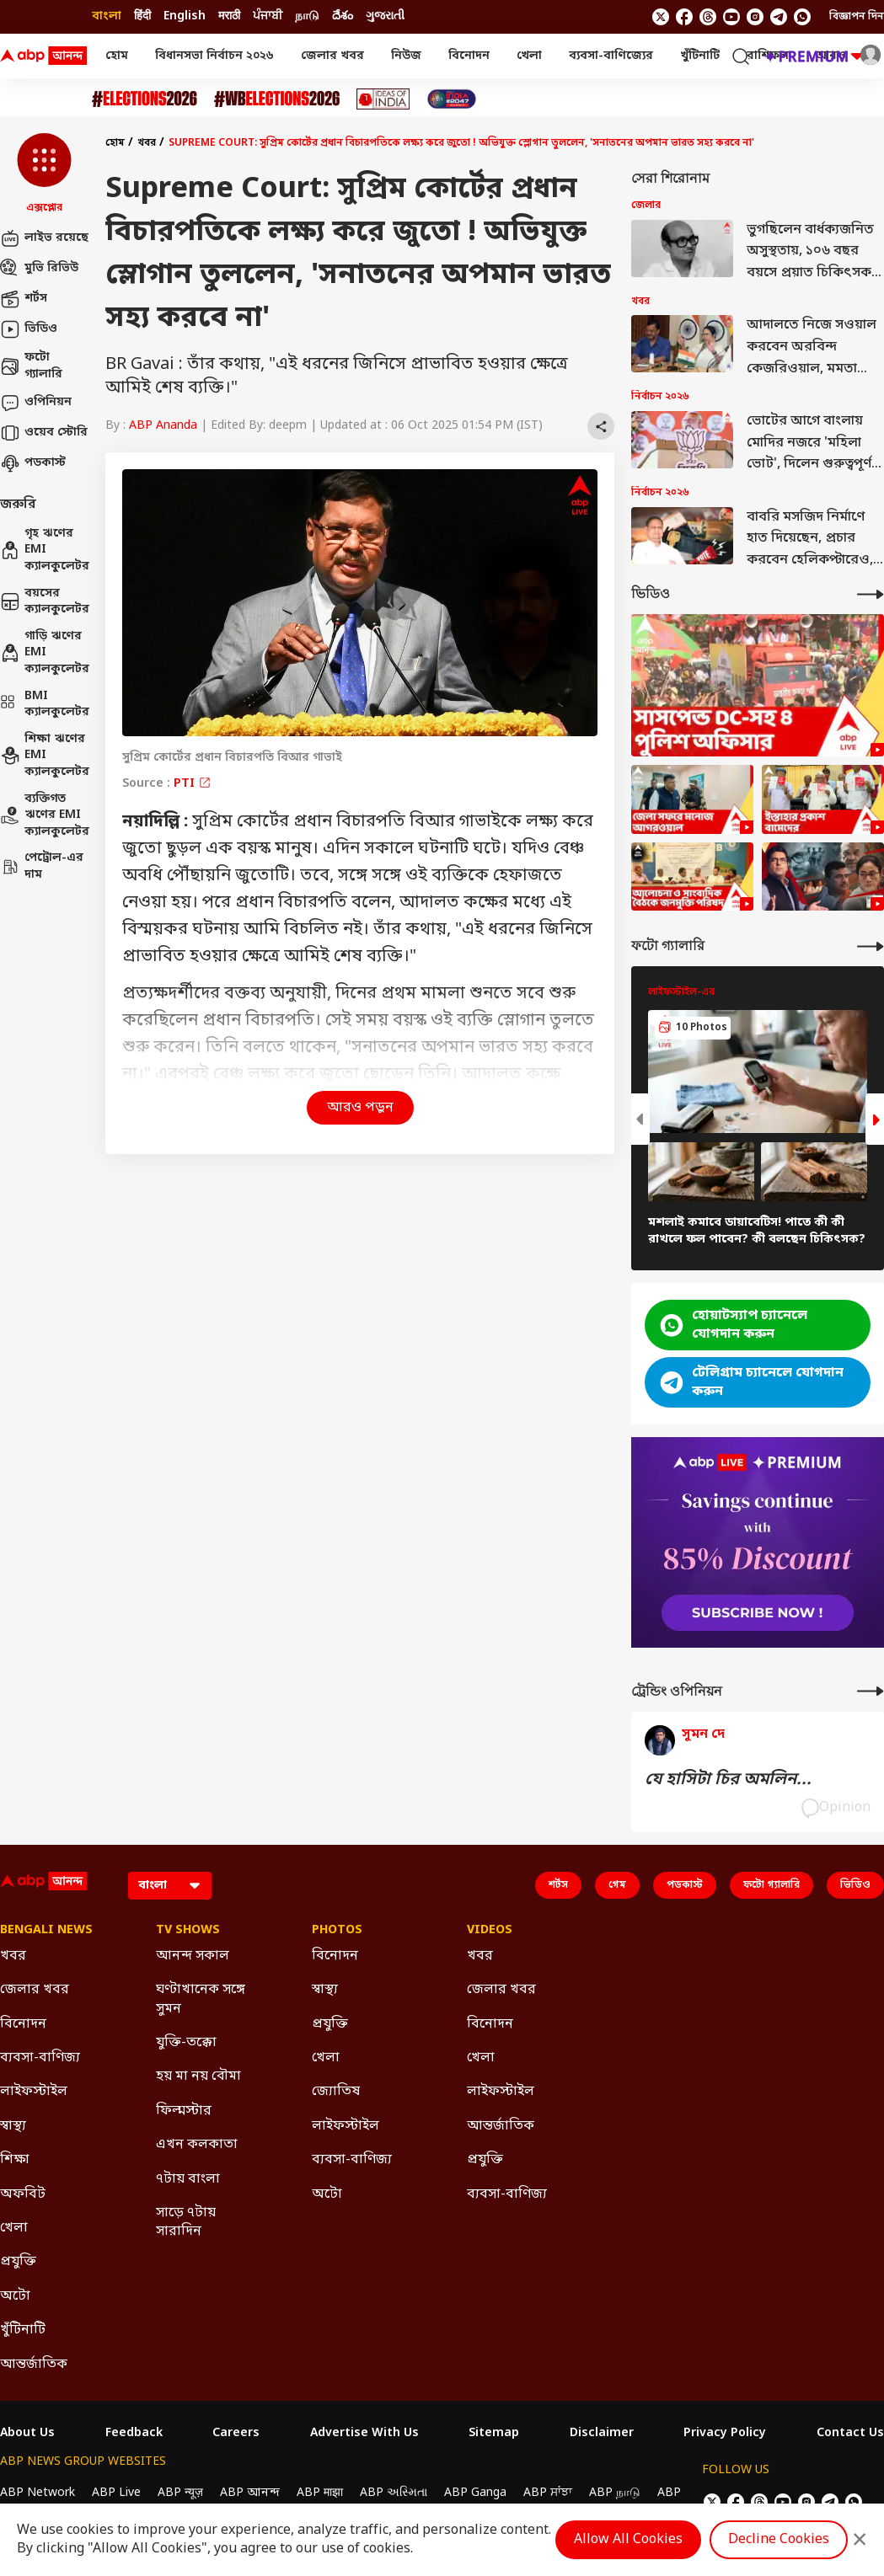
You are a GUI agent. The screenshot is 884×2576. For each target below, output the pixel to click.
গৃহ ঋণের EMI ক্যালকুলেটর (44, 550)
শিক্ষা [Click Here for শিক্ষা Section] (14, 2160)
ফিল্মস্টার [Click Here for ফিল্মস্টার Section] (184, 2111)
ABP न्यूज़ (180, 2493)
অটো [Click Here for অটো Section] (15, 2296)
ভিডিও (28, 329)
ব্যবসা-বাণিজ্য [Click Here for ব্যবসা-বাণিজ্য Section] (40, 2058)
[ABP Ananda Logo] (44, 56)
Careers (236, 2434)
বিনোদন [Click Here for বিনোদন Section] (23, 2024)
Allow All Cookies (628, 2540)
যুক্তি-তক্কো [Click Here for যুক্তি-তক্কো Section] (186, 2043)
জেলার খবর (332, 56)
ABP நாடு (614, 2493)
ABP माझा (320, 2493)
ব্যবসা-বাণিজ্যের (611, 56)
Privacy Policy (724, 2434)
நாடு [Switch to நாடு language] (307, 16)
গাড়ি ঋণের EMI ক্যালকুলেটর (44, 652)
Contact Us (850, 2434)
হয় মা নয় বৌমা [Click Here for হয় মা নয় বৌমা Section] (198, 2076)
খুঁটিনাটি (700, 56)
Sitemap (494, 2434)
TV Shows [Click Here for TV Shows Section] (188, 1931)
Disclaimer (602, 2434)
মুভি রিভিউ (39, 269)
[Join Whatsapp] (802, 17)
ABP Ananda (163, 426)
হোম (116, 56)
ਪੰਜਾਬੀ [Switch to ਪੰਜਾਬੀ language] (267, 16)
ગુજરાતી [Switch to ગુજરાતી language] (385, 16)
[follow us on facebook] (684, 17)
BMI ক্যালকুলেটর (44, 704)
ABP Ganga (475, 2493)
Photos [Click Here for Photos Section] (337, 1931)
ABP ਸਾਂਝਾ (547, 2493)
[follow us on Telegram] (779, 17)
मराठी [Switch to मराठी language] (229, 16)
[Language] (170, 1886)
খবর (146, 143)
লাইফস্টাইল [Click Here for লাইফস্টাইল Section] (33, 2091)
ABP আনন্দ (250, 2493)
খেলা (529, 56)
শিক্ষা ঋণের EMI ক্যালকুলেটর (44, 755)
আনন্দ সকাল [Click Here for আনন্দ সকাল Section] (192, 1956)
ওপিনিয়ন (36, 403)
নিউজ (406, 56)
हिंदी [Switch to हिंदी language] (142, 16)
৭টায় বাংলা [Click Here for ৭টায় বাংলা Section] (188, 2179)
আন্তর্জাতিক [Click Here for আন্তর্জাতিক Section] (33, 2364)
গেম (617, 1885)
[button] (44, 174)
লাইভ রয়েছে (44, 238)
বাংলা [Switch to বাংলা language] (106, 16)
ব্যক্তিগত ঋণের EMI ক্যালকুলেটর (44, 815)
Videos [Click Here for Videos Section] (489, 1931)
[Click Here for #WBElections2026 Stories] (277, 99)
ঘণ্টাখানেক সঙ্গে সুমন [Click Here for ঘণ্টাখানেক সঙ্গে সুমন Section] (200, 1999)
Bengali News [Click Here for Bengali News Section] (46, 1931)
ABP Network (37, 2493)
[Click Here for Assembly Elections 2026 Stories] (144, 99)
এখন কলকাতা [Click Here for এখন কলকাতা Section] (197, 2144)
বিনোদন (469, 56)
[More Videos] (870, 594)
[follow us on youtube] (731, 17)
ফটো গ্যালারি (31, 366)
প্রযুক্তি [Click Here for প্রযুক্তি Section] (18, 2262)
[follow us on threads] (708, 17)
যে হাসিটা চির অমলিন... (728, 1780)
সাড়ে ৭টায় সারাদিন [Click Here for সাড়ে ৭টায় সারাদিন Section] (186, 2222)
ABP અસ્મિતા (393, 2493)
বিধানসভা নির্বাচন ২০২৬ (214, 56)
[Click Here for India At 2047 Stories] (451, 99)
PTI (193, 784)
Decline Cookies (778, 2540)
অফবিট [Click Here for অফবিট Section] (23, 2194)
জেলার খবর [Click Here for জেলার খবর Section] (34, 1989)
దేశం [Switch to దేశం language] (342, 16)
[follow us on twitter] (661, 17)
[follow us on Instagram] (755, 17)
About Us (27, 2434)
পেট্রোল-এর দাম (41, 866)
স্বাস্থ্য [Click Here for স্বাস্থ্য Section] (13, 2126)
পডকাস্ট (33, 463)
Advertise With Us (364, 2434)
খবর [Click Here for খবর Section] (13, 1956)
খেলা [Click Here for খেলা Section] (14, 2228)
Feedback (134, 2434)
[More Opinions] (870, 1691)
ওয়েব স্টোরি (44, 433)
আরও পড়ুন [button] (360, 1107)
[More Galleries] (870, 946)
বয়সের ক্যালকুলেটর (44, 601)
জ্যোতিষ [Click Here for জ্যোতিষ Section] (336, 2091)
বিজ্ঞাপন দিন (856, 17)
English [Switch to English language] (184, 16)
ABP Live (116, 2493)
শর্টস (23, 299)
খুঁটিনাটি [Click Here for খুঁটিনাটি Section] (23, 2330)
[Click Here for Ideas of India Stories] (383, 99)
